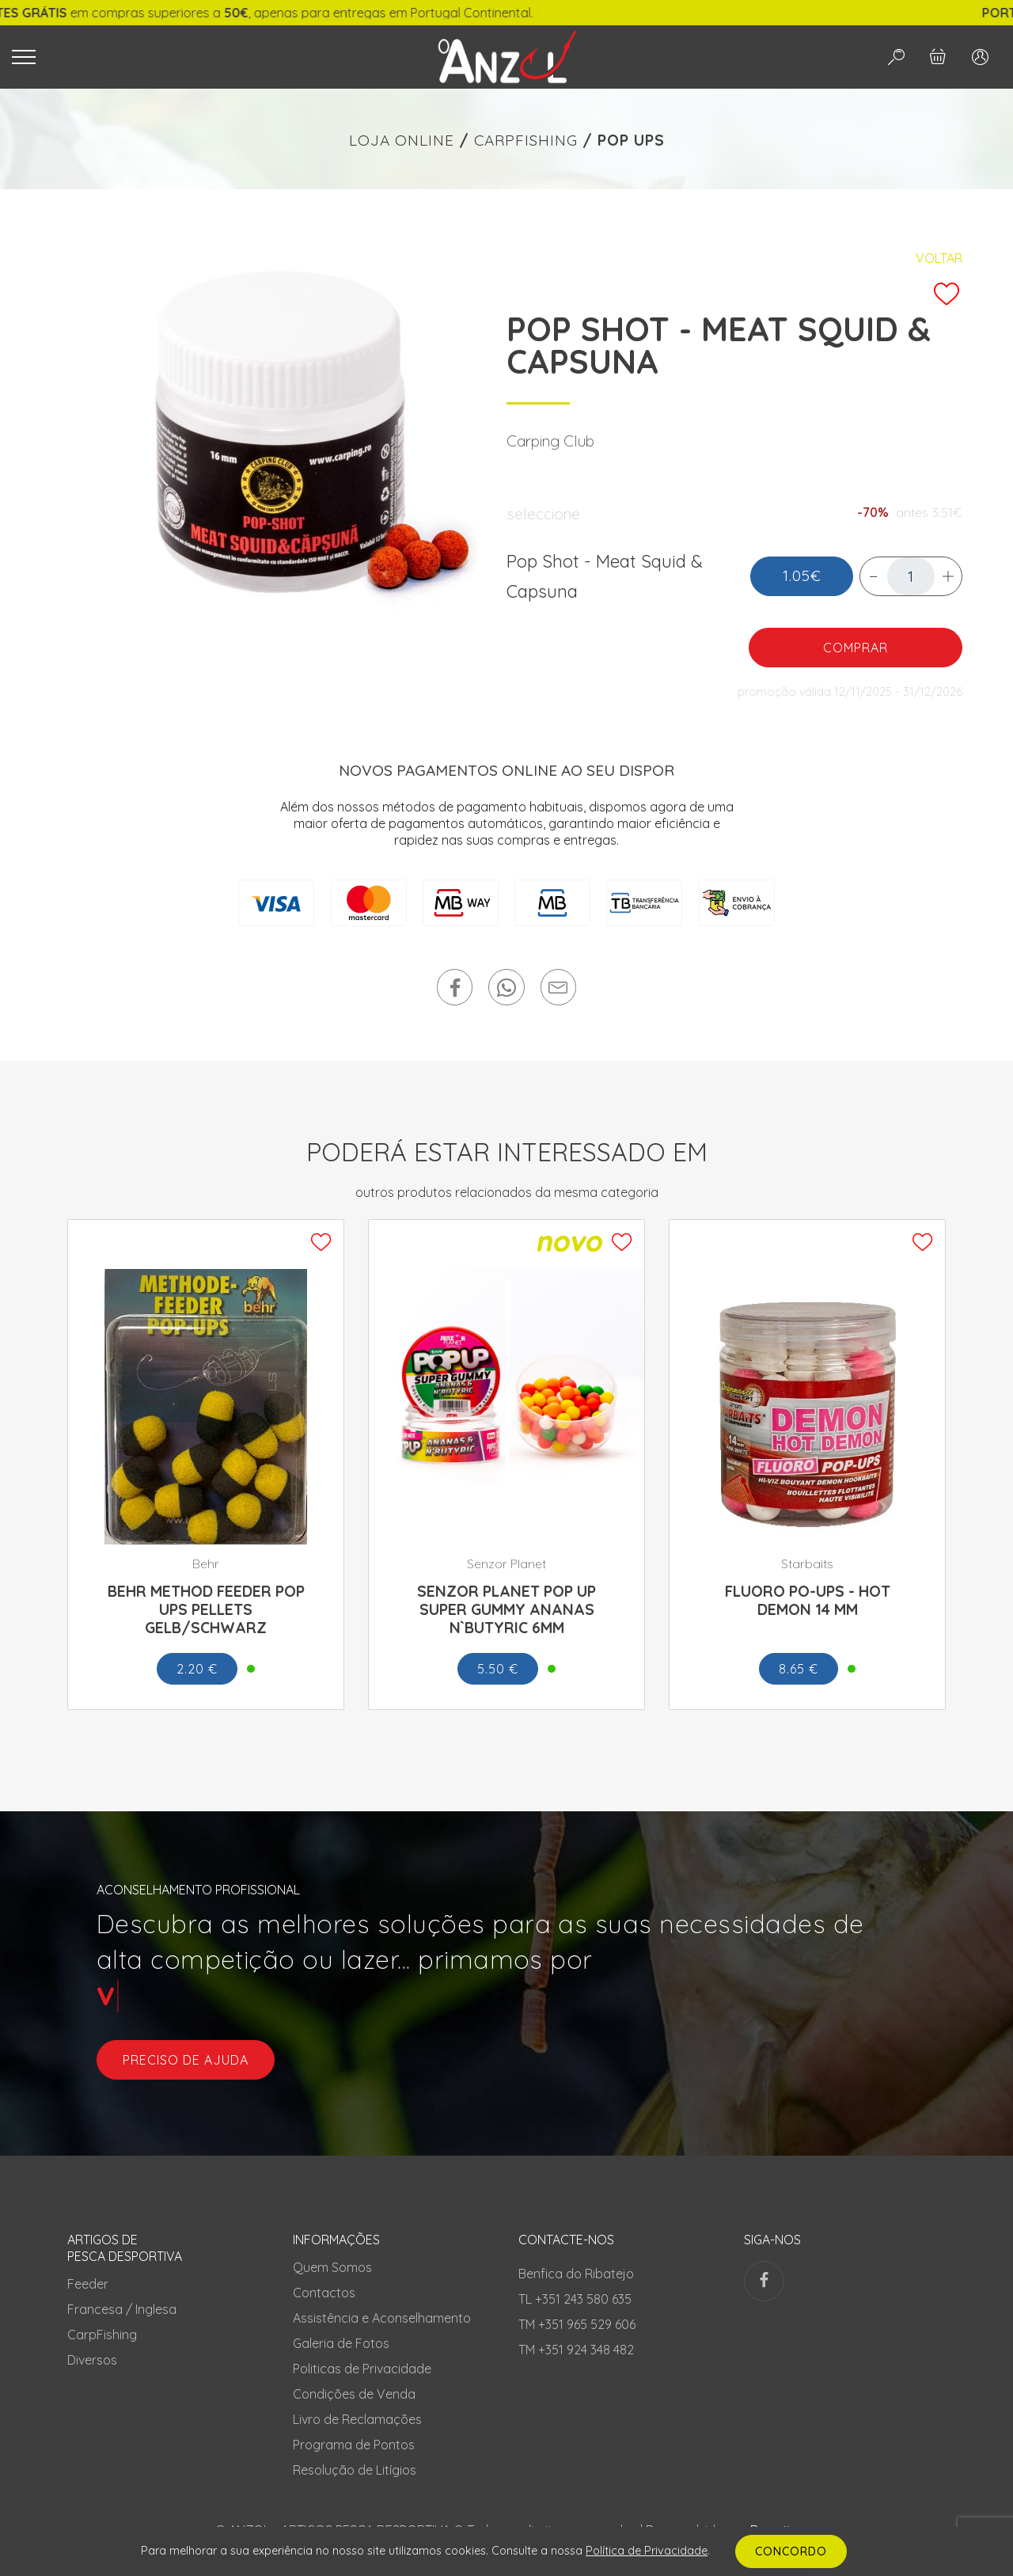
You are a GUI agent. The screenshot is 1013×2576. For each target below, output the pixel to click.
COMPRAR (855, 647)
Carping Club (550, 440)
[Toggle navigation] (204, 57)
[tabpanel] (278, 446)
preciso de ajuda (186, 2060)
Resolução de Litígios (354, 2470)
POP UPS (631, 140)
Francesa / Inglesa (121, 2309)
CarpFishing (102, 2334)
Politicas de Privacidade (362, 2369)
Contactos (324, 2293)
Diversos (92, 2360)
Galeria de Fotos (341, 2343)
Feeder (87, 2284)
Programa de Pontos (354, 2445)
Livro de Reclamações (357, 2419)
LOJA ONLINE (401, 140)
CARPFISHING (526, 140)
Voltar (939, 258)
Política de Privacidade (647, 2551)
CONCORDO (791, 2551)
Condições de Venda (354, 2394)
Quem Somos (332, 2267)
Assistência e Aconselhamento (382, 2318)
